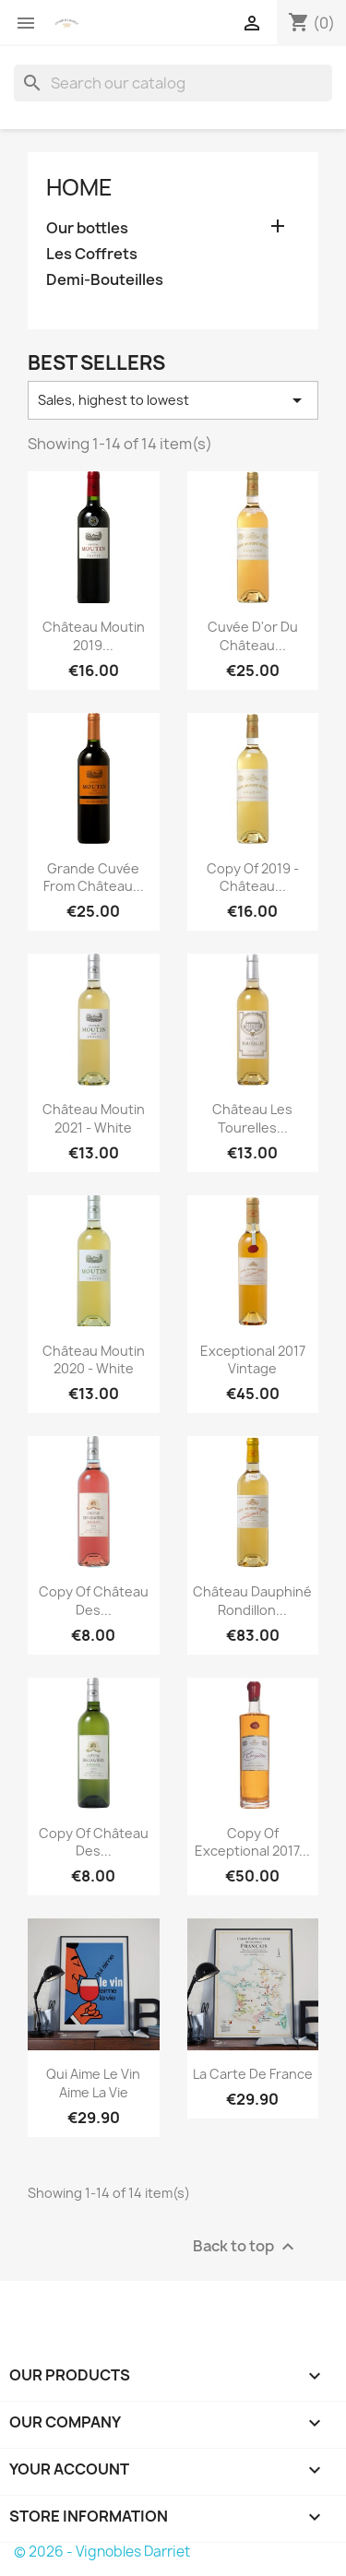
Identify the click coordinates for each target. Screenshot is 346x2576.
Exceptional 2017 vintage (252, 1360)
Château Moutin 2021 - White (93, 1118)
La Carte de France (253, 2074)
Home (79, 187)
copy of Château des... (94, 1601)
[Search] (173, 83)
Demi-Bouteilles (104, 280)
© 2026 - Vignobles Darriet (102, 2551)
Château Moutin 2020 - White (93, 1360)
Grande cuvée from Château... (93, 878)
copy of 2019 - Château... (253, 878)
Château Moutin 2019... (93, 636)
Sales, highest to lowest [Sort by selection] (173, 400)
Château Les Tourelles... (252, 1118)
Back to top (246, 2246)
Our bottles (87, 228)
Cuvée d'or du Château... (253, 636)
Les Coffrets (91, 254)
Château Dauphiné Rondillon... (252, 1601)
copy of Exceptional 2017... (252, 1842)
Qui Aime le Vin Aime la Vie (93, 2083)
